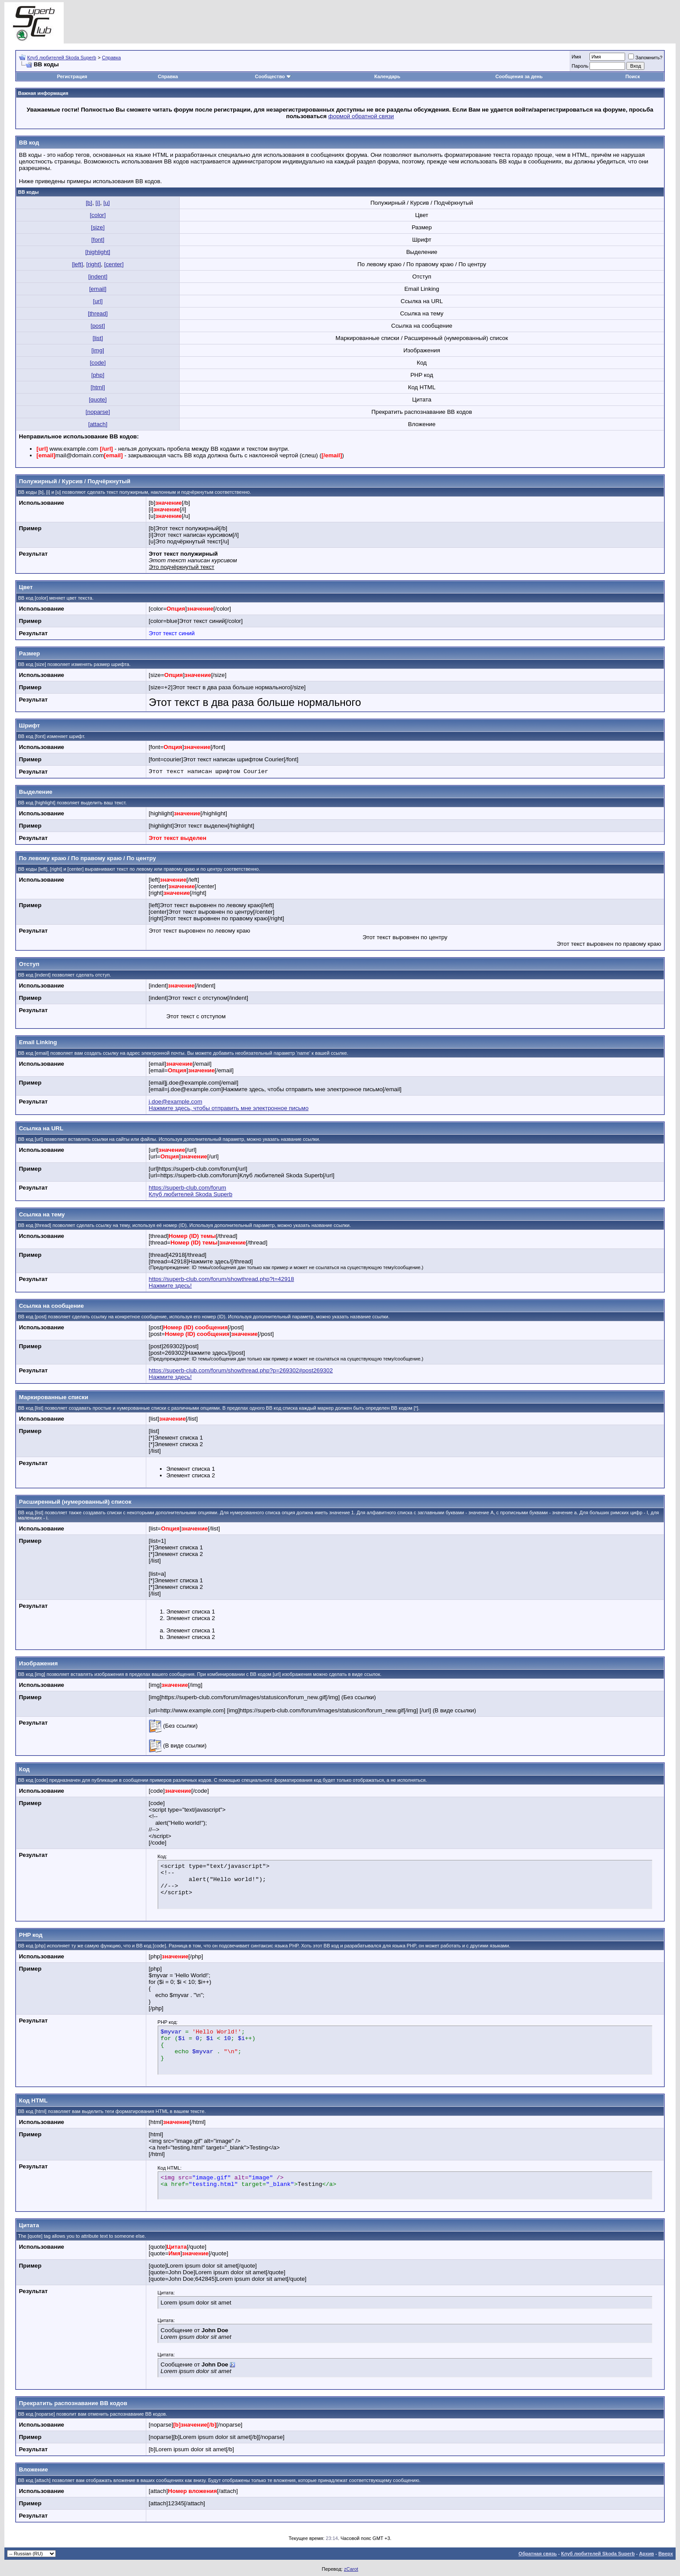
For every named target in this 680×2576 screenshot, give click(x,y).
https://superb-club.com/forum (187, 1187)
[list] (98, 338)
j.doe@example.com (176, 1101)
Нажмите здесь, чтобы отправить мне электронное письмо (229, 1108)
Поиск (633, 76)
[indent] (98, 276)
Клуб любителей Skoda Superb (61, 57)
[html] (97, 387)
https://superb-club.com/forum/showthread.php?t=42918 (221, 1279)
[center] (113, 264)
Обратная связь (537, 2553)
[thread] (98, 313)
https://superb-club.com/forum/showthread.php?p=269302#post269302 (241, 1370)
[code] (97, 362)
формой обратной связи (361, 116)
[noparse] (98, 412)
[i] (97, 202)
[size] (98, 227)
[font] (98, 239)
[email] (97, 289)
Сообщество (273, 76)
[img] (97, 350)
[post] (97, 325)
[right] (93, 264)
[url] (97, 301)
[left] (77, 264)
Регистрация (72, 76)
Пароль (579, 66)
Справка (111, 57)
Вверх (665, 2553)
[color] (97, 215)
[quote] (98, 399)
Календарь (387, 76)
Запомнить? (645, 57)
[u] (106, 202)
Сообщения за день (519, 76)
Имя (576, 56)
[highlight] (97, 252)
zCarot (351, 2569)
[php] (98, 375)
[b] (89, 202)
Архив (646, 2553)
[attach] (98, 424)
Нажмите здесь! (170, 1285)
